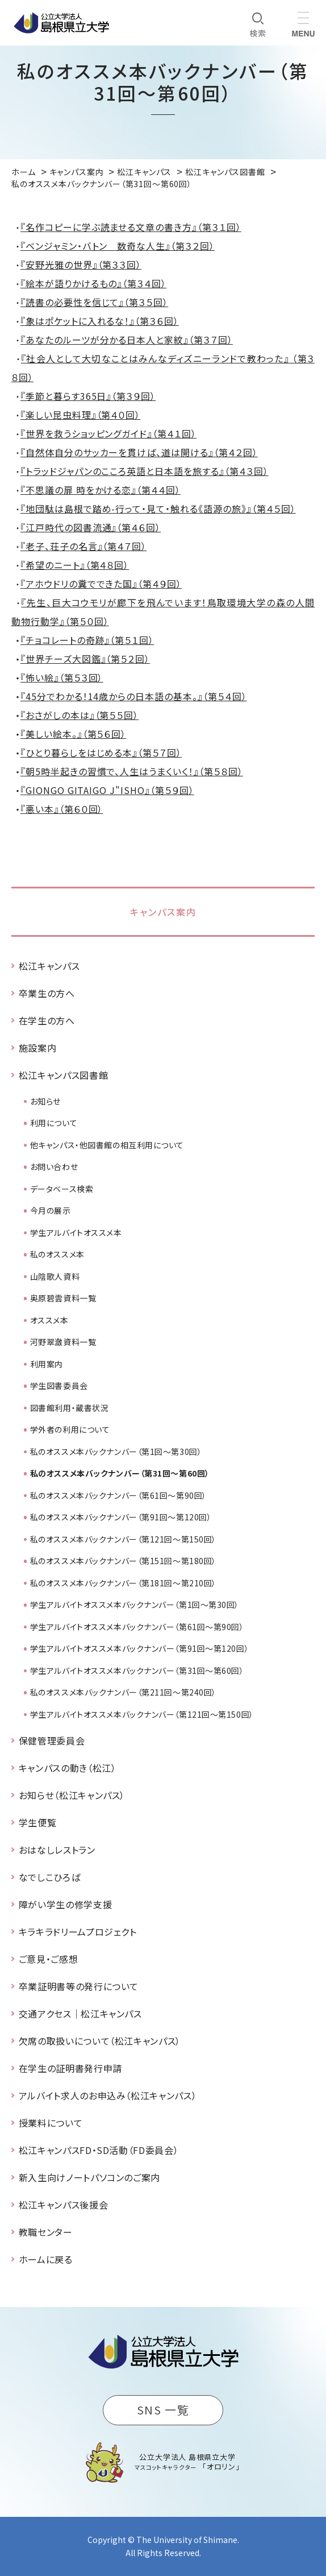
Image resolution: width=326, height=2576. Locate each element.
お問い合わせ (54, 1166)
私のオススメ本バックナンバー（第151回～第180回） (123, 1560)
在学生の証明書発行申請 (70, 2068)
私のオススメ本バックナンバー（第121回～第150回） (123, 1539)
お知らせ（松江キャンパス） (72, 1795)
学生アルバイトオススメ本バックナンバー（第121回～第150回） (142, 1714)
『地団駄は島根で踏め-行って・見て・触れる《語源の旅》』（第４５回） (158, 508)
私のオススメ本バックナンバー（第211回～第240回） (123, 1692)
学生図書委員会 (59, 1385)
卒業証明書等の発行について (79, 1986)
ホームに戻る (46, 2259)
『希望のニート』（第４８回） (74, 565)
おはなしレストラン (57, 1849)
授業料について (50, 2123)
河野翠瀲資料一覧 (63, 1341)
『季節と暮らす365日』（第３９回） (88, 396)
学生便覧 (38, 1822)
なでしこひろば (49, 1877)
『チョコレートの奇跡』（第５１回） (87, 640)
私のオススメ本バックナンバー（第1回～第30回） (116, 1451)
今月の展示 (50, 1210)
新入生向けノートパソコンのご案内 (89, 2177)
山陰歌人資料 (55, 1276)
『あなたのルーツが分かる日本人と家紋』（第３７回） (126, 339)
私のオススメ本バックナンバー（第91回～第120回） (121, 1517)
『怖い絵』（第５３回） (61, 677)
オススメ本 (49, 1320)
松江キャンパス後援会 (63, 2204)
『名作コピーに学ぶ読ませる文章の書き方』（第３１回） (130, 227)
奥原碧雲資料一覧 (63, 1298)
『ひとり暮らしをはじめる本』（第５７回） (101, 752)
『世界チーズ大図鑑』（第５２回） (85, 658)
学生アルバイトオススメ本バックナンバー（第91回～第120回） (139, 1648)
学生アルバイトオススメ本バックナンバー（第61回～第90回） (137, 1626)
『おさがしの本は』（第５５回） (79, 715)
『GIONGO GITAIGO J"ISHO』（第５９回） (107, 790)
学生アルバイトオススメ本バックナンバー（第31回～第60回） (137, 1670)
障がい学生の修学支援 (65, 1904)
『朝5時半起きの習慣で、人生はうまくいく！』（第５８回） (131, 771)
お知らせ (45, 1101)
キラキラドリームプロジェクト (78, 1931)
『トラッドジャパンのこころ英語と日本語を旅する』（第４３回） (144, 471)
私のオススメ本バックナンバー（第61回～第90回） (118, 1495)
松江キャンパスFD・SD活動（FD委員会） (98, 2150)
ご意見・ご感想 (48, 1959)
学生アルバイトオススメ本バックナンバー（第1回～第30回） (134, 1604)
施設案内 (38, 1048)
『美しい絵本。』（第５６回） (73, 734)
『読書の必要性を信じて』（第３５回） (94, 302)
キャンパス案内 (163, 912)
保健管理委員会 (52, 1740)
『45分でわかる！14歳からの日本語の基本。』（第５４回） (133, 696)
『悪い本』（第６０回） (61, 809)
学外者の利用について (70, 1429)
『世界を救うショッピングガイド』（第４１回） (108, 433)
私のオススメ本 (57, 1254)
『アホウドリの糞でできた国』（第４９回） (101, 583)
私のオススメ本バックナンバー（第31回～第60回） (120, 1473)
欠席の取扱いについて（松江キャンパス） (100, 2041)
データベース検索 (61, 1188)
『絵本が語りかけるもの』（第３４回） (93, 283)
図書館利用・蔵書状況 (69, 1407)
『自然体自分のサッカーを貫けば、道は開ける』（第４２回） (139, 452)
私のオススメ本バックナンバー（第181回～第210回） (123, 1583)
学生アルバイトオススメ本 (76, 1232)
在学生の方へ (47, 1020)
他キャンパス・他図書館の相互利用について (107, 1145)
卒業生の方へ (47, 993)
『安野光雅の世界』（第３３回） (80, 264)
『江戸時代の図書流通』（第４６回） (90, 527)
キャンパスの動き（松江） (67, 1768)
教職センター (46, 2232)
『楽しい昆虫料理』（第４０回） (80, 414)
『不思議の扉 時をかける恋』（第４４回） (100, 490)
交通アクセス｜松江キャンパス (80, 2013)
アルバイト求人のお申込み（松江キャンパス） (108, 2095)
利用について (53, 1122)
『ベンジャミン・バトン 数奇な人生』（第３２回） (117, 246)
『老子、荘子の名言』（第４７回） (83, 546)
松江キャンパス (49, 966)
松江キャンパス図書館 (63, 1075)
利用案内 (46, 1364)
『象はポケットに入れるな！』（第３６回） (99, 321)
